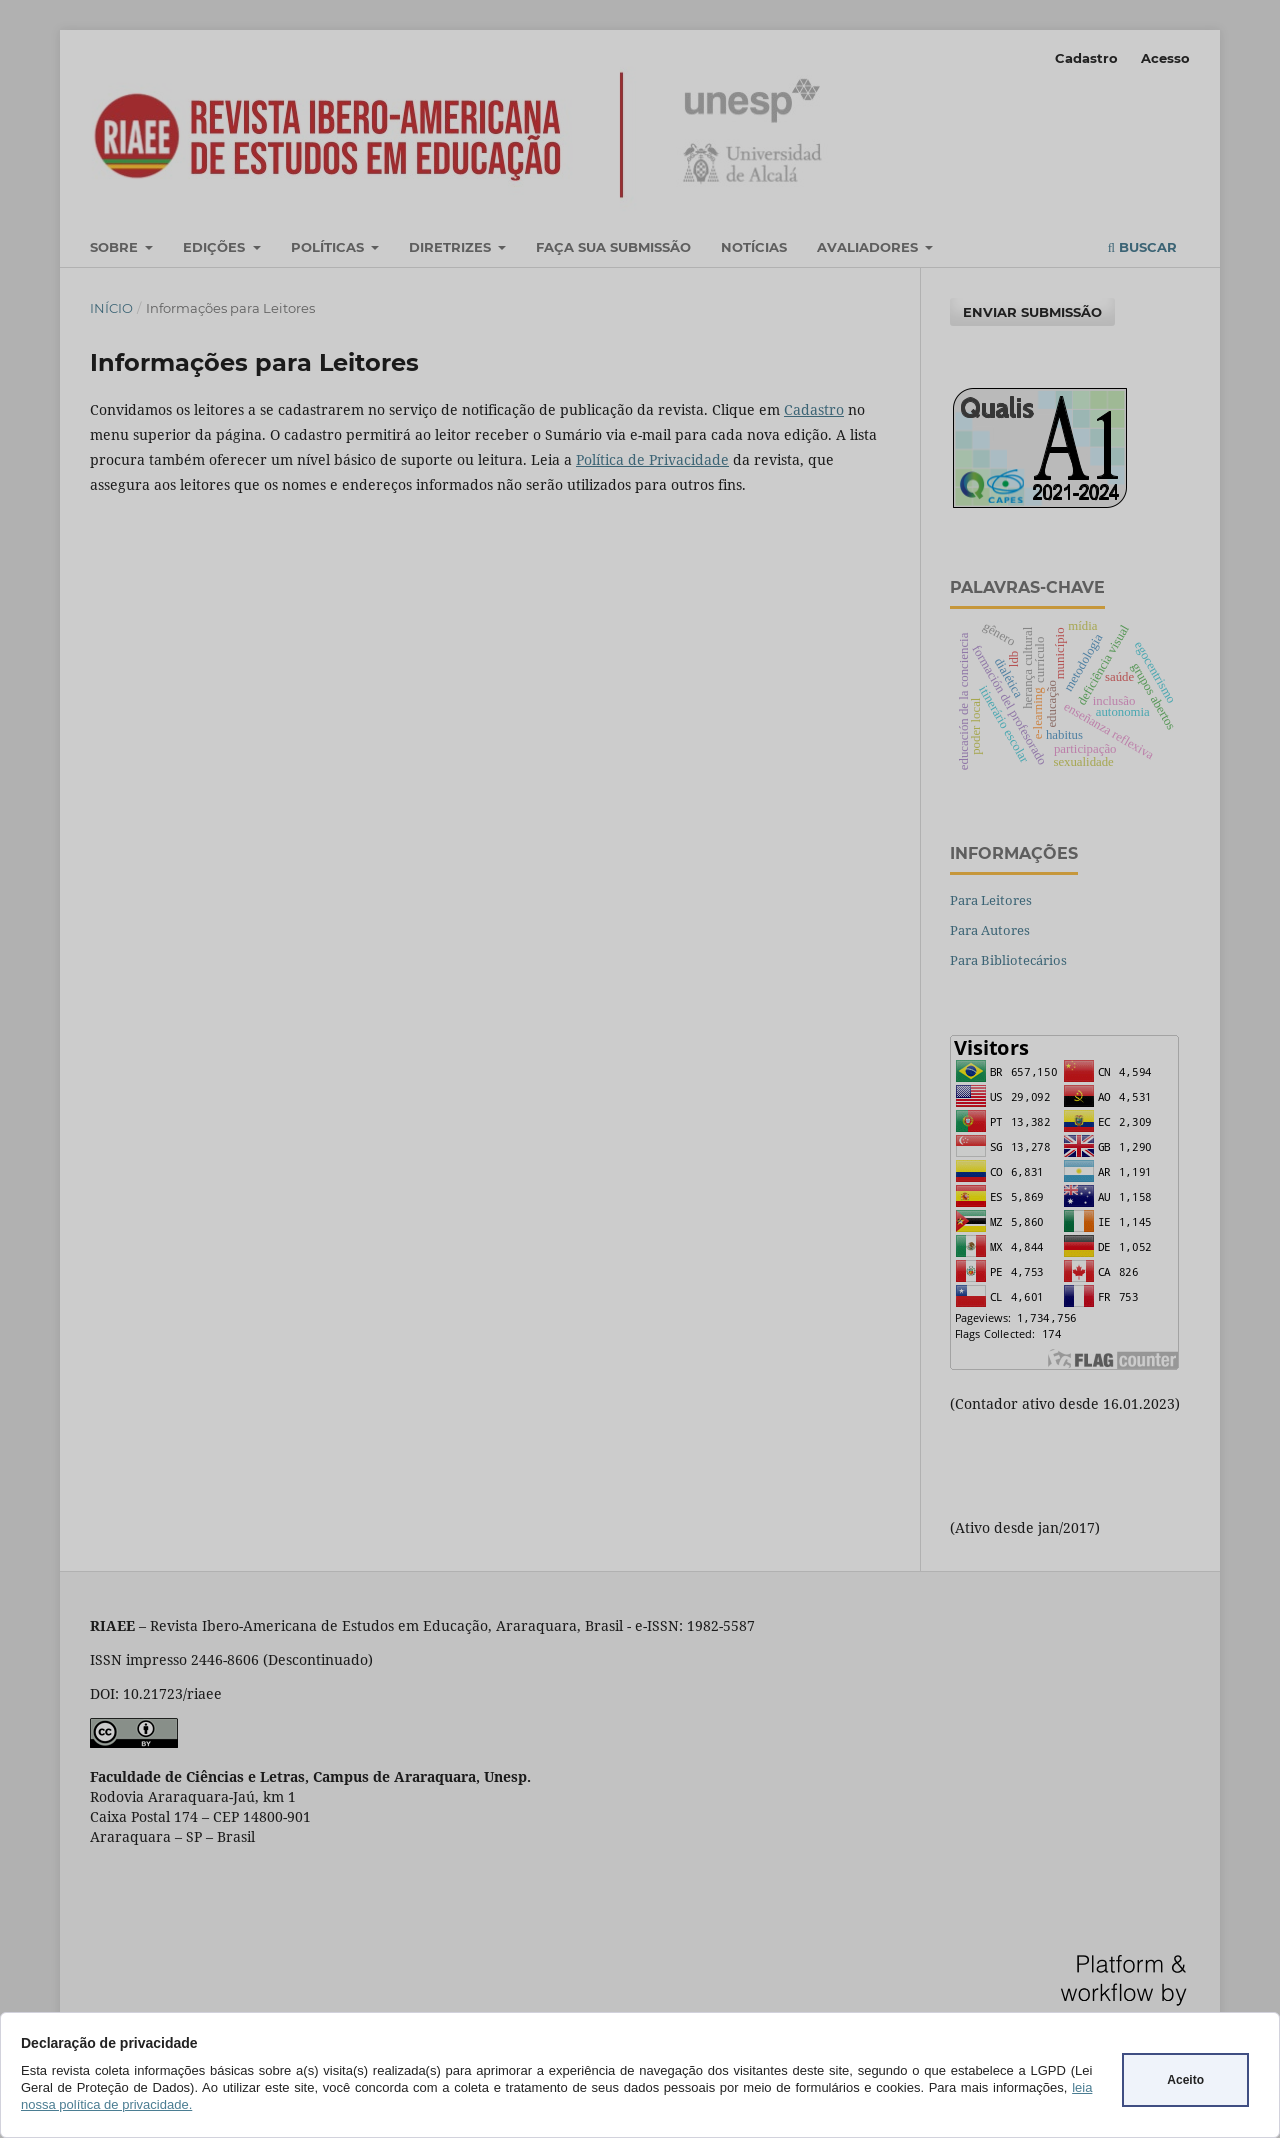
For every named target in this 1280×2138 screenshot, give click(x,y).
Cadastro (1086, 58)
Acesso (1165, 58)
